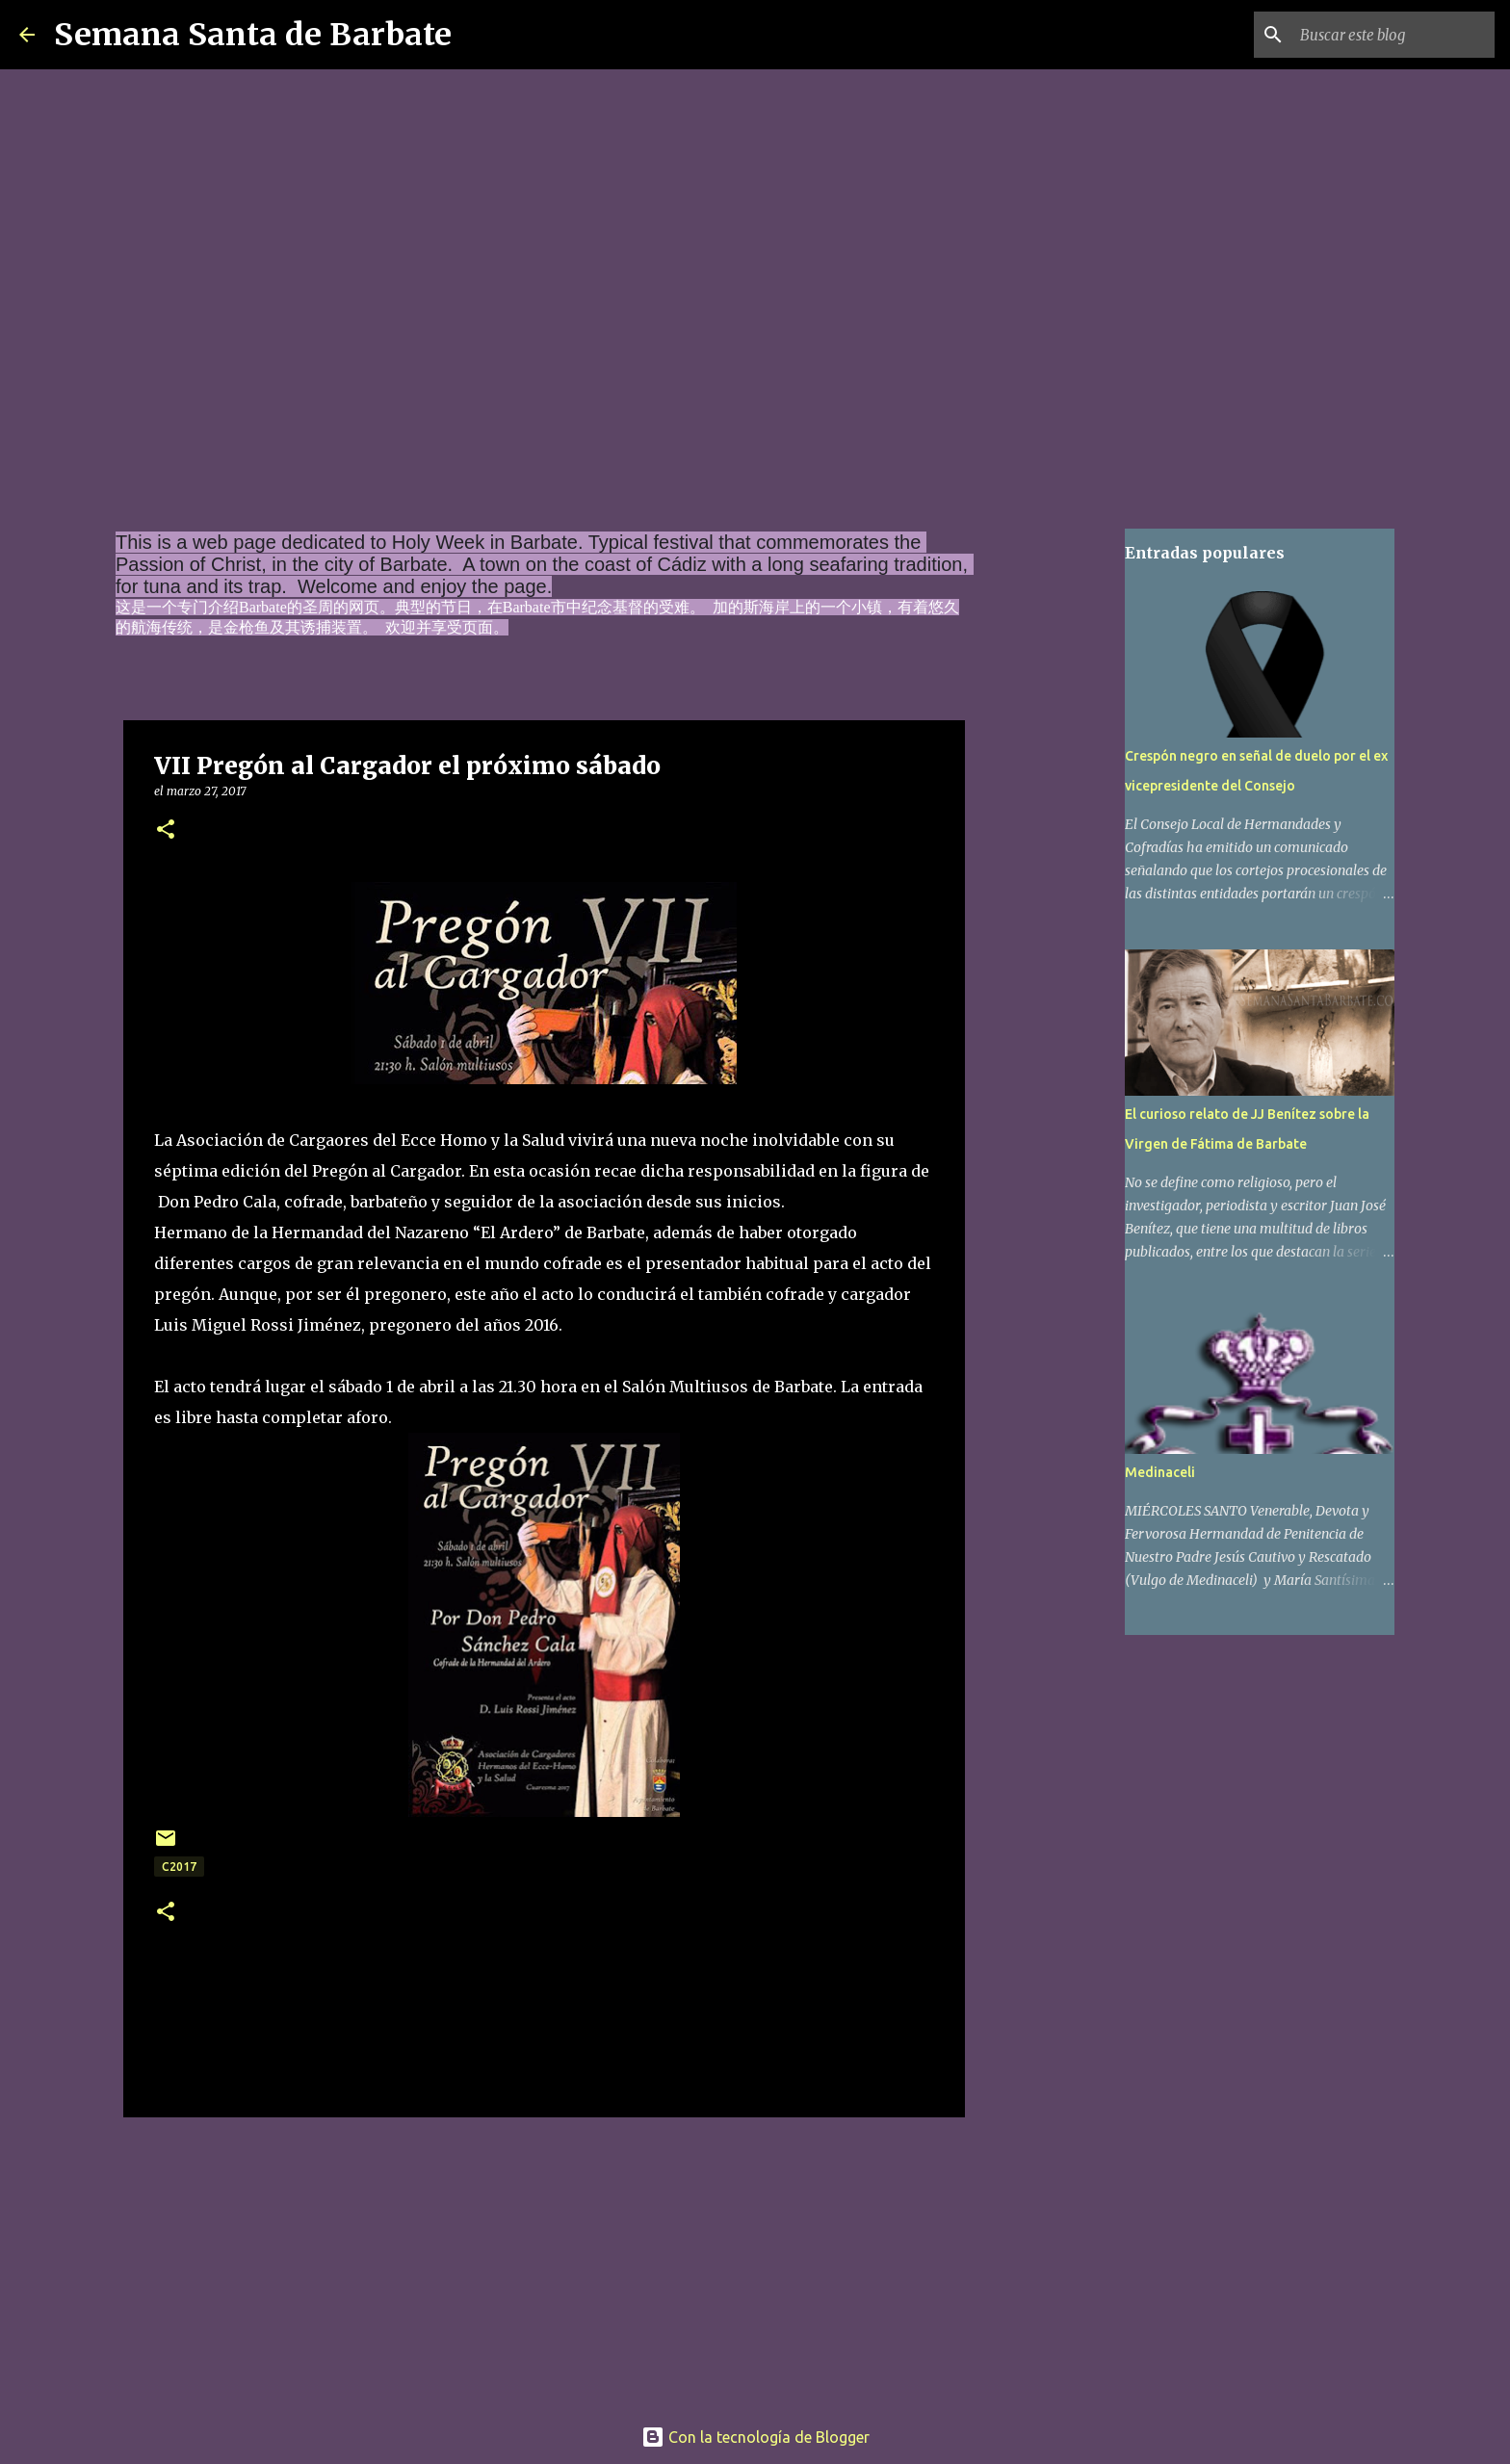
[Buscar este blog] (1393, 35)
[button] (165, 830)
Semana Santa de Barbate (253, 34)
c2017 (179, 1866)
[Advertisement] (544, 2260)
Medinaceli (1160, 1472)
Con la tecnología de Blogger (755, 2437)
